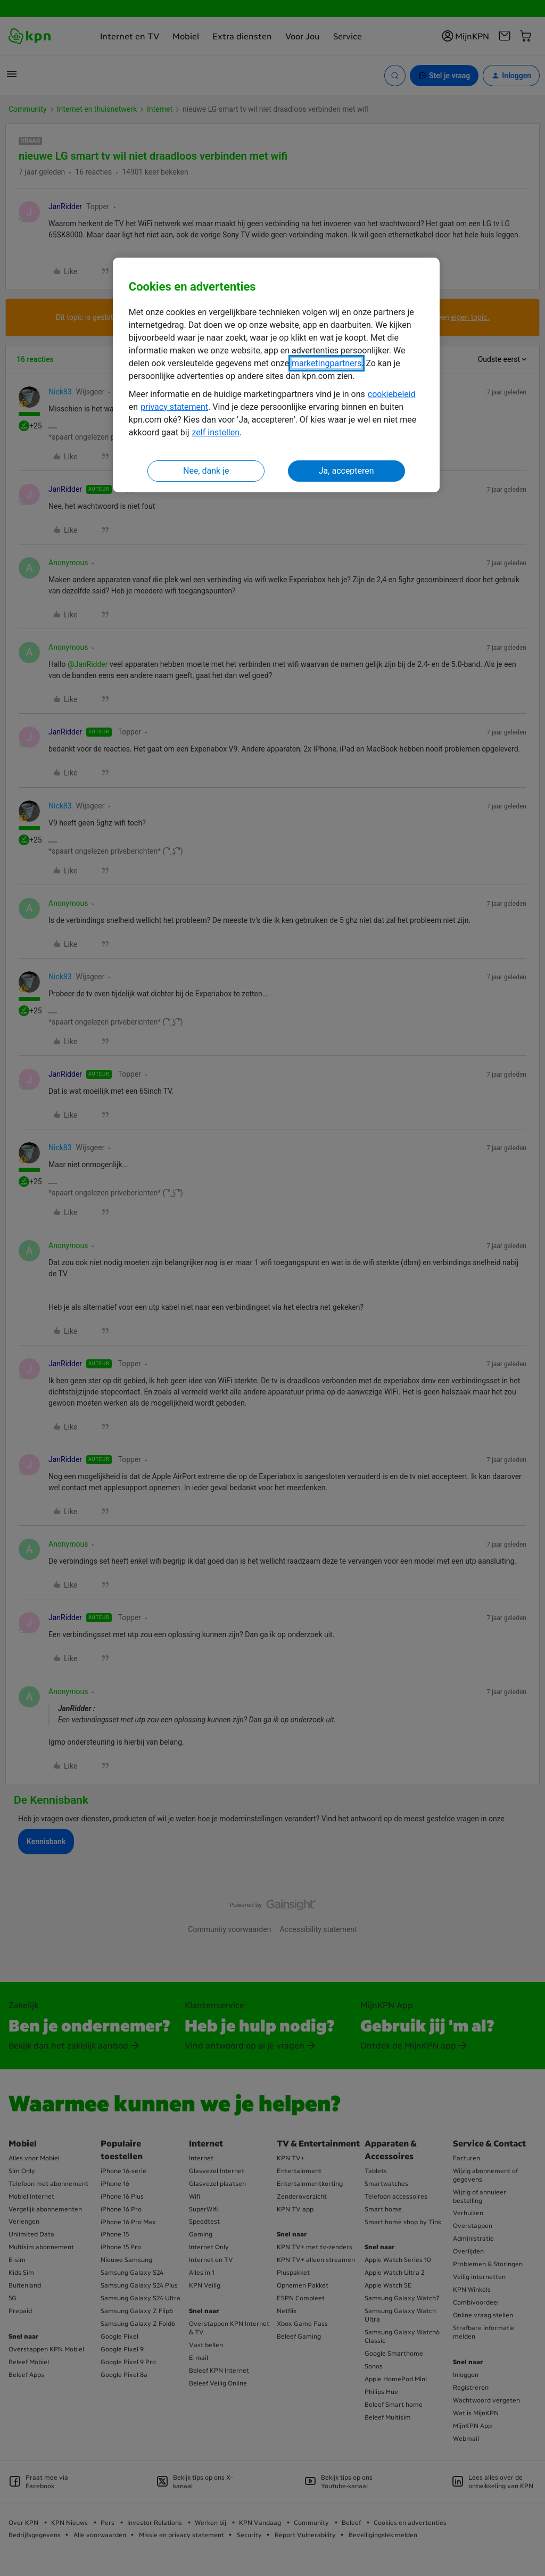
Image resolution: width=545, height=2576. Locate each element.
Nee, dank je (206, 471)
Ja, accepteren (346, 471)
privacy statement (174, 407)
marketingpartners (326, 363)
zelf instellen (216, 432)
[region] (276, 375)
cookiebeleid (392, 394)
